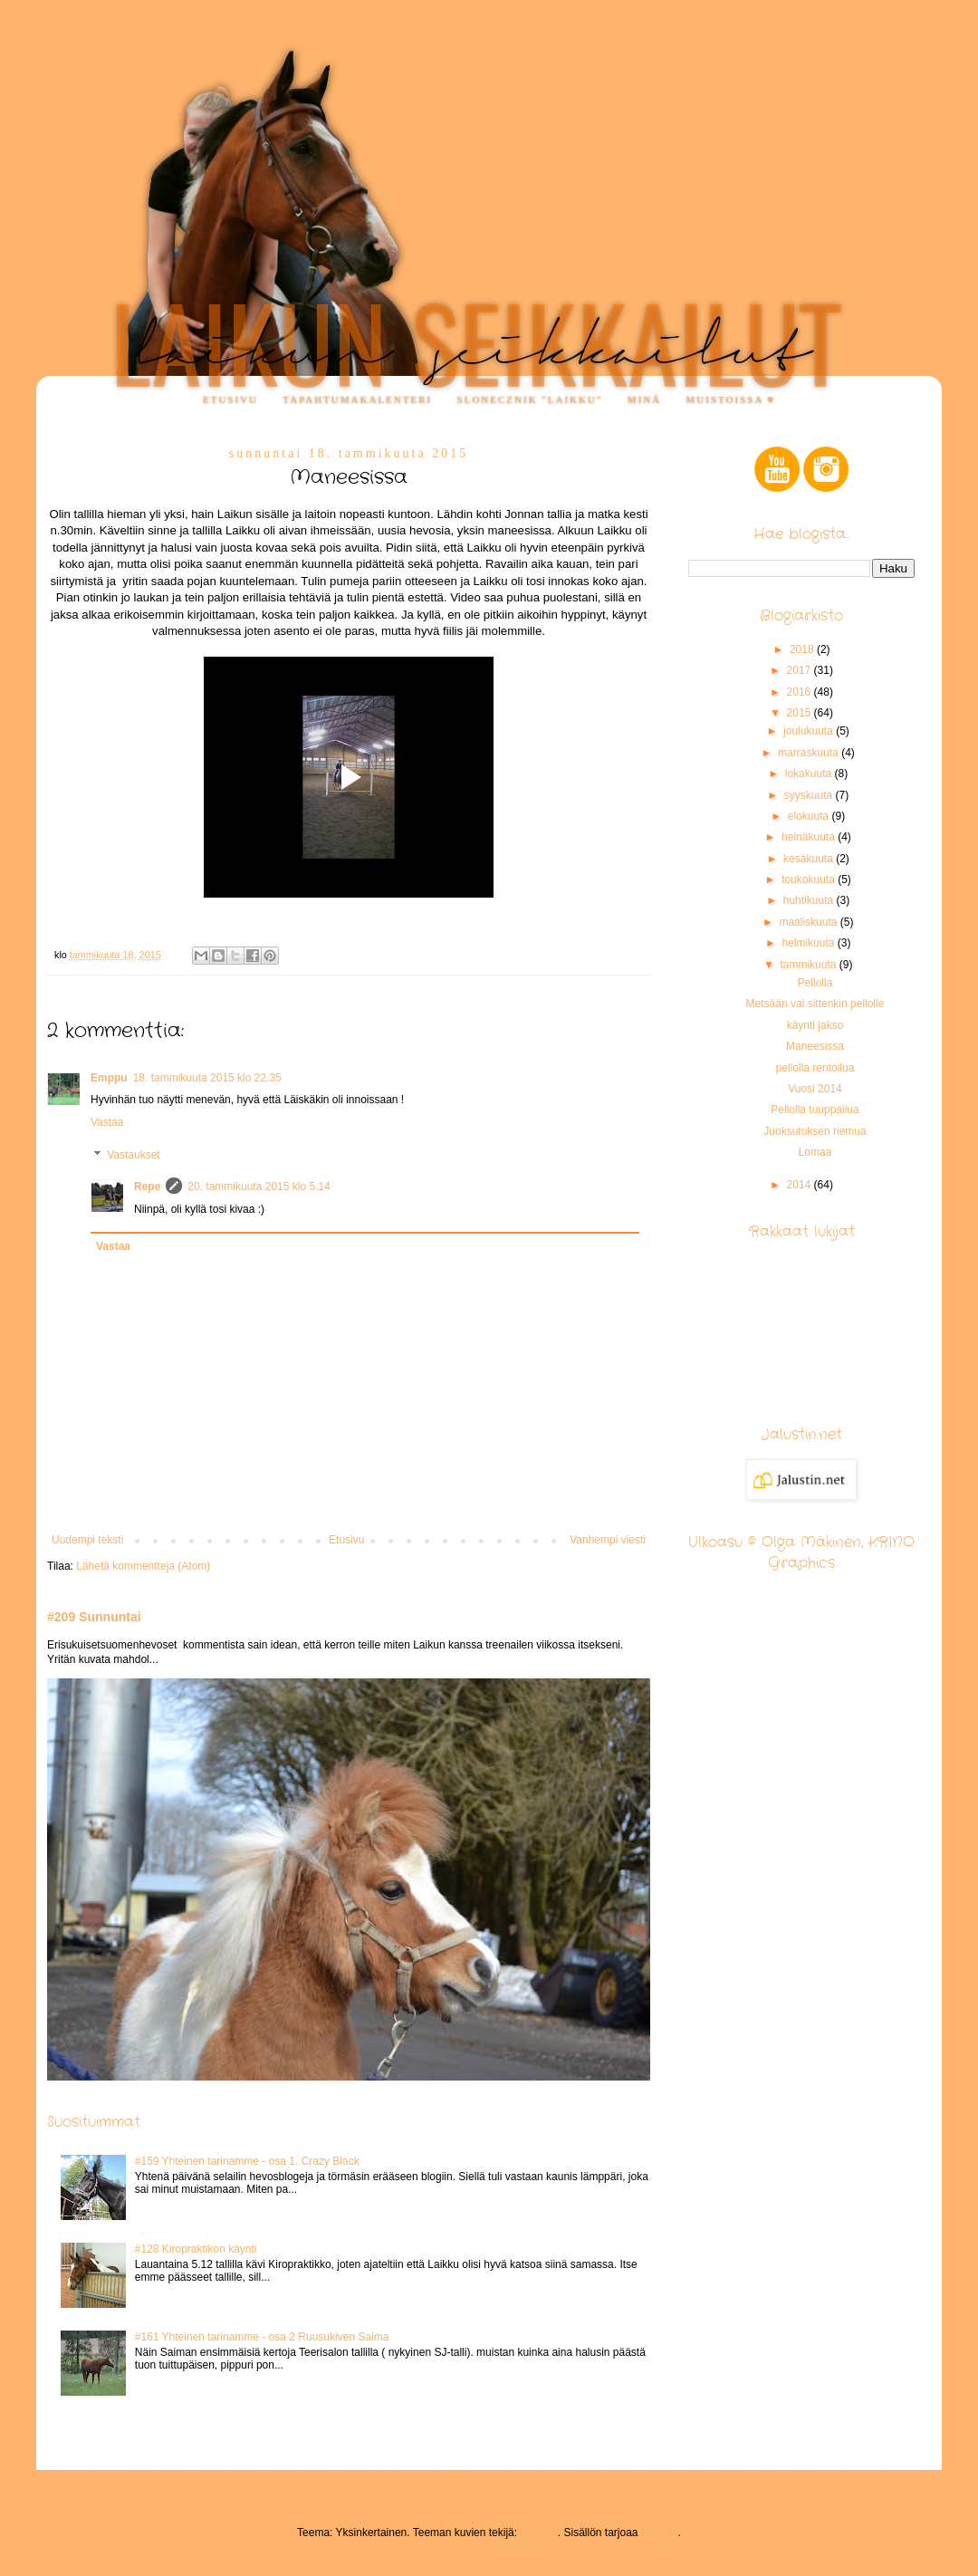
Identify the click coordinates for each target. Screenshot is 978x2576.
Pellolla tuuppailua (814, 1109)
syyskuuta (810, 795)
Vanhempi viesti (608, 1539)
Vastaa (107, 1122)
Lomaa (815, 1152)
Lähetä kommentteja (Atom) (143, 1566)
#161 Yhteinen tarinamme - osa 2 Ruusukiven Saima (262, 2337)
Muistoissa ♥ (731, 399)
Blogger (659, 2532)
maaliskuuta (809, 922)
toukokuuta (809, 879)
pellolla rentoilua (815, 1068)
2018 (803, 649)
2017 (800, 670)
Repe (147, 1186)
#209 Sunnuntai (94, 1617)
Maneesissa (815, 1046)
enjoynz (538, 2532)
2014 (800, 1184)
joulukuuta (809, 731)
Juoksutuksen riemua (814, 1131)
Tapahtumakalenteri (357, 399)
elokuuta (810, 816)
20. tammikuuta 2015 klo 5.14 (258, 1186)
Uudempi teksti (87, 1539)
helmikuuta (809, 943)
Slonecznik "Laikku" (530, 399)
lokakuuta (810, 773)
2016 (800, 692)
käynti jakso (815, 1025)
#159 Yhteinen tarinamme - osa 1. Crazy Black (247, 2161)
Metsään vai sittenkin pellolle (815, 1003)
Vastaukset (133, 1155)
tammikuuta (809, 964)
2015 (800, 712)
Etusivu (230, 399)
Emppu (109, 1078)
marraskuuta (809, 752)
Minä (644, 399)
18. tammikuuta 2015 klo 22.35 (207, 1078)
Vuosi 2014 (815, 1088)
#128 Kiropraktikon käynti (196, 2249)
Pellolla (815, 982)
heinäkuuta (809, 837)
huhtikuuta (810, 900)
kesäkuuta (809, 858)
